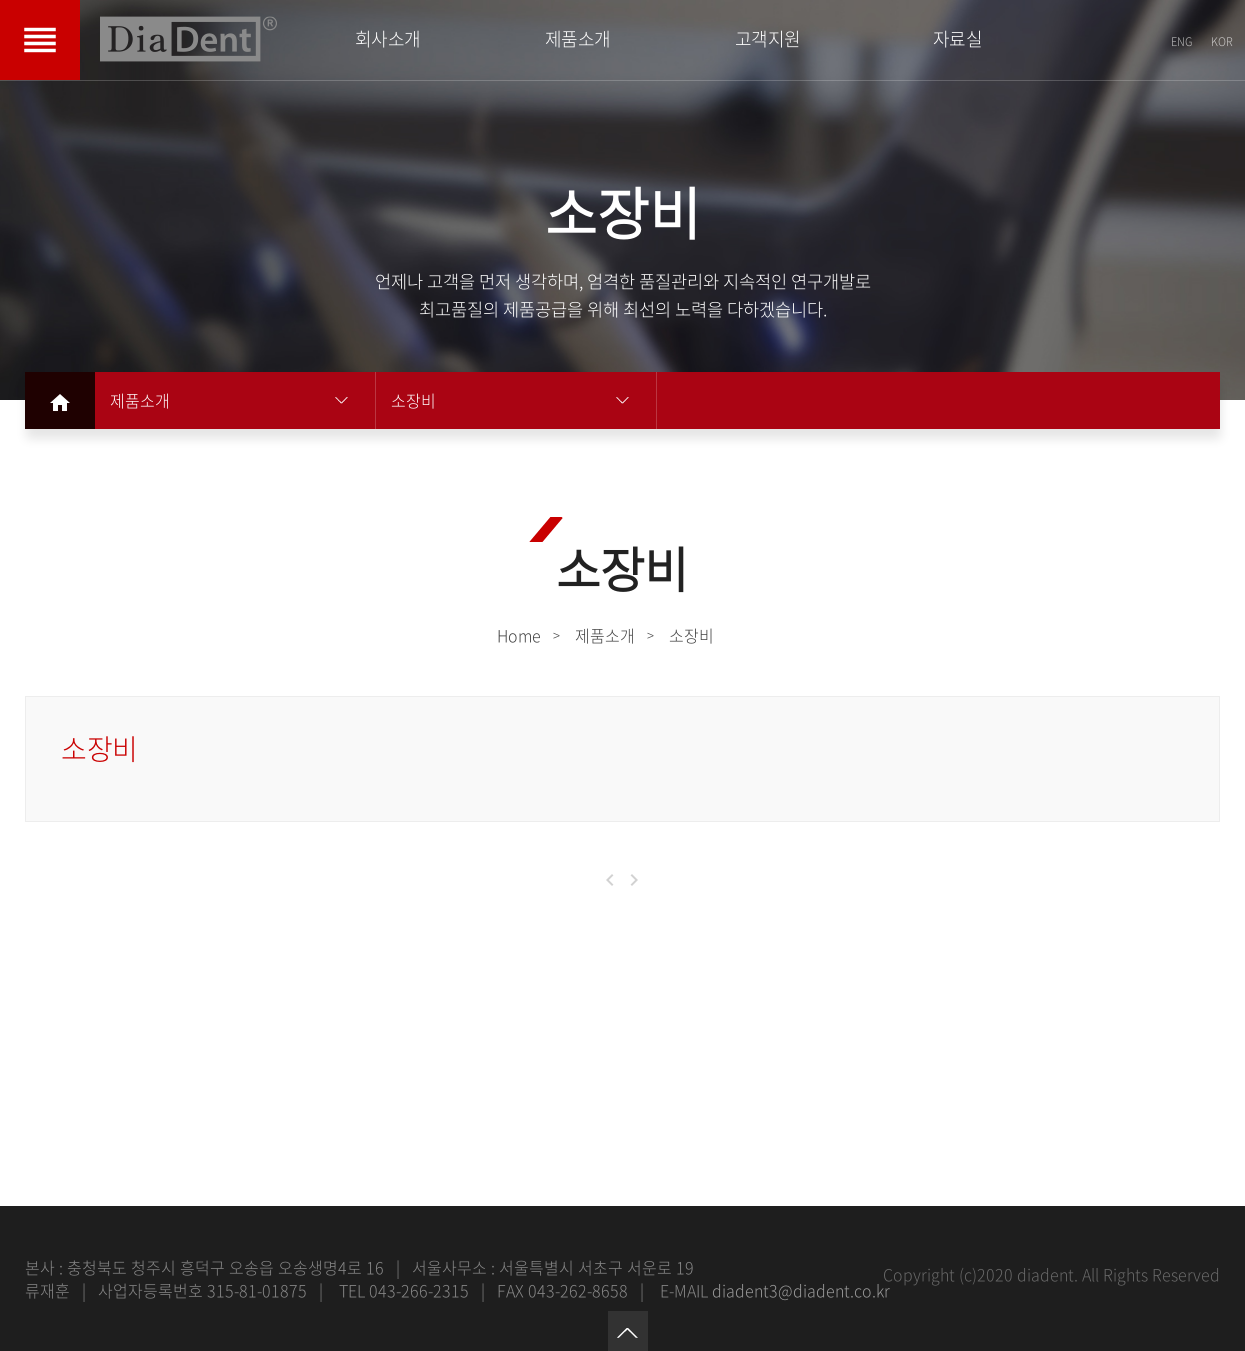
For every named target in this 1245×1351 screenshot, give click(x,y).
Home (519, 635)
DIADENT (188, 39)
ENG (1181, 41)
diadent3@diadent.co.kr (801, 1290)
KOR (1222, 41)
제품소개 (140, 400)
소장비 (413, 400)
